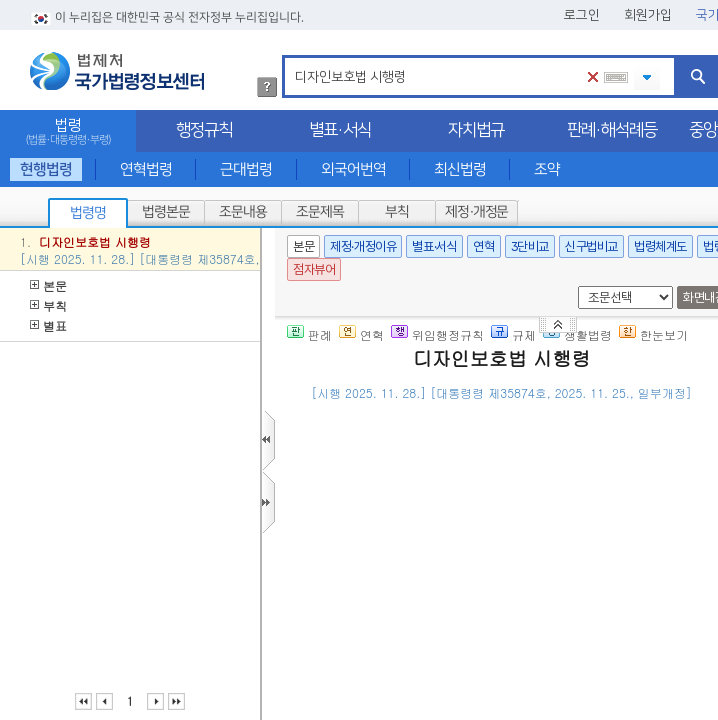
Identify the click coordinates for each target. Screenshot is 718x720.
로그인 (582, 15)
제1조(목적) (385, 453)
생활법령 (577, 334)
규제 (513, 334)
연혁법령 (146, 169)
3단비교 (530, 246)
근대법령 (246, 169)
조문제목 (320, 212)
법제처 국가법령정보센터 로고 (117, 71)
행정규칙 (204, 130)
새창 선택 (574, 286)
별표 (48, 325)
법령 (68, 131)
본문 (48, 285)
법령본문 (166, 212)
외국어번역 (353, 169)
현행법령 (46, 169)
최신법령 (460, 169)
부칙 (397, 212)
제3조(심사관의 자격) (414, 673)
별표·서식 (340, 130)
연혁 (483, 246)
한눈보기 (653, 334)
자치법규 (476, 130)
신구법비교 (591, 246)
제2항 (671, 550)
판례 (309, 334)
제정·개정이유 (363, 246)
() (523, 422)
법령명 (88, 213)
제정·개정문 (476, 212)
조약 (547, 169)
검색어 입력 (291, 58)
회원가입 (648, 15)
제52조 (634, 550)
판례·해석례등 (612, 130)
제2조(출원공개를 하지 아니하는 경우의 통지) (486, 525)
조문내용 (243, 212)
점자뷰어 (314, 269)
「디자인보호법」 (524, 453)
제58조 (536, 673)
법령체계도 (660, 246)
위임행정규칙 (437, 334)
